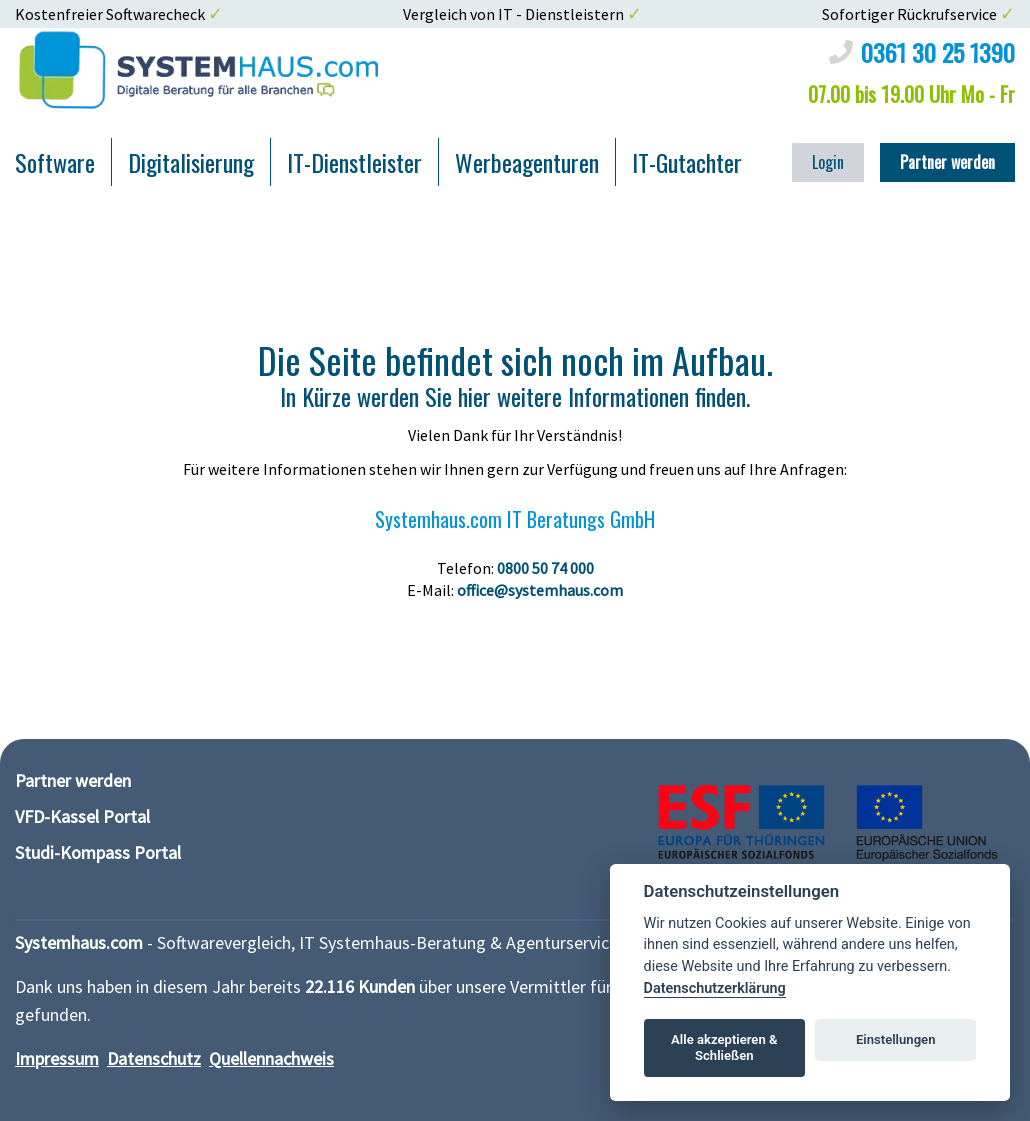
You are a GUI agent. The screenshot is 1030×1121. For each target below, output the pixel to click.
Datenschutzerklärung (715, 988)
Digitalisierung (191, 162)
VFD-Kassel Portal (82, 816)
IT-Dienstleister (354, 162)
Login (828, 162)
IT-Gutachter (687, 162)
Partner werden (947, 162)
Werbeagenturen (527, 162)
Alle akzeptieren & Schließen (724, 1047)
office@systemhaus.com (540, 590)
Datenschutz (154, 1058)
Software (55, 162)
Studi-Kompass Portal (98, 852)
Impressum (57, 1058)
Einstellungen (896, 1039)
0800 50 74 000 (545, 568)
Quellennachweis (271, 1058)
